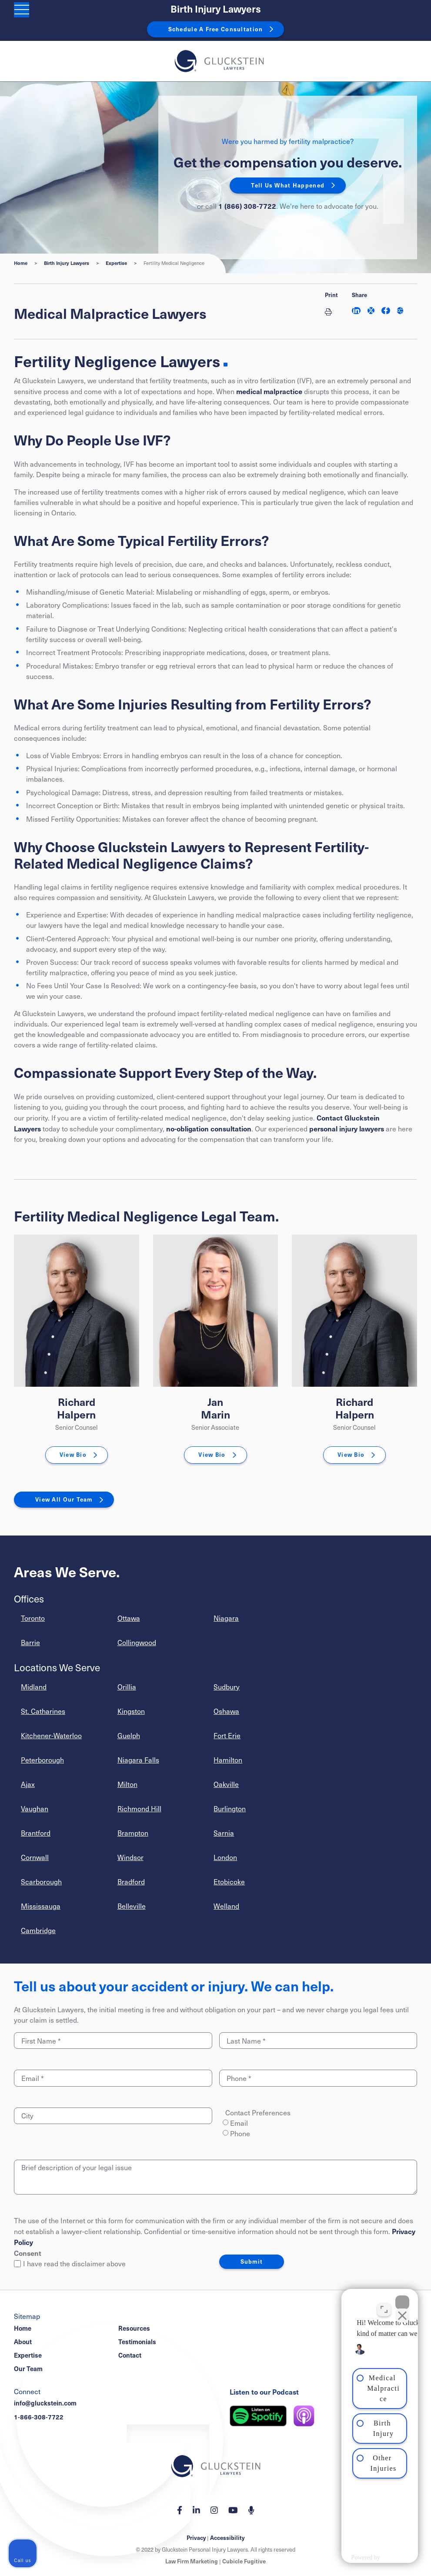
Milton (127, 1784)
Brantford (35, 1832)
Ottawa (128, 1618)
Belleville (131, 1905)
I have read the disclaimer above (70, 2263)
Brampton (132, 1832)
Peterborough (42, 1759)
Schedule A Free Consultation (215, 29)
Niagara (226, 1618)
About (23, 2341)
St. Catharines (43, 1711)
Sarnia (224, 1832)
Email (239, 2123)
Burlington (230, 1808)
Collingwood (136, 1642)
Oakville (226, 1784)
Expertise (116, 263)
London (225, 1857)
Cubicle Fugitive (244, 2561)
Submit (252, 2261)
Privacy (196, 2538)
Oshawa (226, 1711)
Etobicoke (229, 1881)
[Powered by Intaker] (355, 2557)
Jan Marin (215, 1408)
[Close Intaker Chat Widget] (402, 2298)
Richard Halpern (76, 1408)
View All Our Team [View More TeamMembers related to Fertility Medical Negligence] (64, 1499)
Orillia (126, 1686)
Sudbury (227, 1686)
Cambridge (38, 1930)
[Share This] (400, 310)
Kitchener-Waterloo (51, 1735)
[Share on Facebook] (385, 310)
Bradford (131, 1881)
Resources (134, 2328)
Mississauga (40, 1905)
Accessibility (227, 2538)
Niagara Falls (138, 1759)
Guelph (128, 1735)
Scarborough (41, 1881)
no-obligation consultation (208, 1128)
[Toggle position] (384, 2305)
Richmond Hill (139, 1808)
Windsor (130, 1857)
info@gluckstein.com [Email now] (45, 2403)
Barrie (30, 1642)
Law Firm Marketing (191, 2561)
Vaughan (34, 1808)
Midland (34, 1686)
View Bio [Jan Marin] (211, 1455)
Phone (240, 2133)
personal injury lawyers (346, 1128)
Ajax (28, 1784)
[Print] (331, 311)
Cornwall (35, 1857)
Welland (226, 1905)
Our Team (28, 2368)
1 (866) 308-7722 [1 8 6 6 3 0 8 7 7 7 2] (247, 206)
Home (20, 263)
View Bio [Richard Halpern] (73, 1455)
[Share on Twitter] (371, 310)
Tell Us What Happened (287, 185)
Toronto (33, 1618)
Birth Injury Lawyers (215, 8)
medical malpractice (269, 391)
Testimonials (137, 2341)
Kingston (131, 1711)
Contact (129, 2355)
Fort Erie (227, 1735)
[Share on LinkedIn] (356, 310)
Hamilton (228, 1759)
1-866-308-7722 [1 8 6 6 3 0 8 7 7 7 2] (38, 2416)
